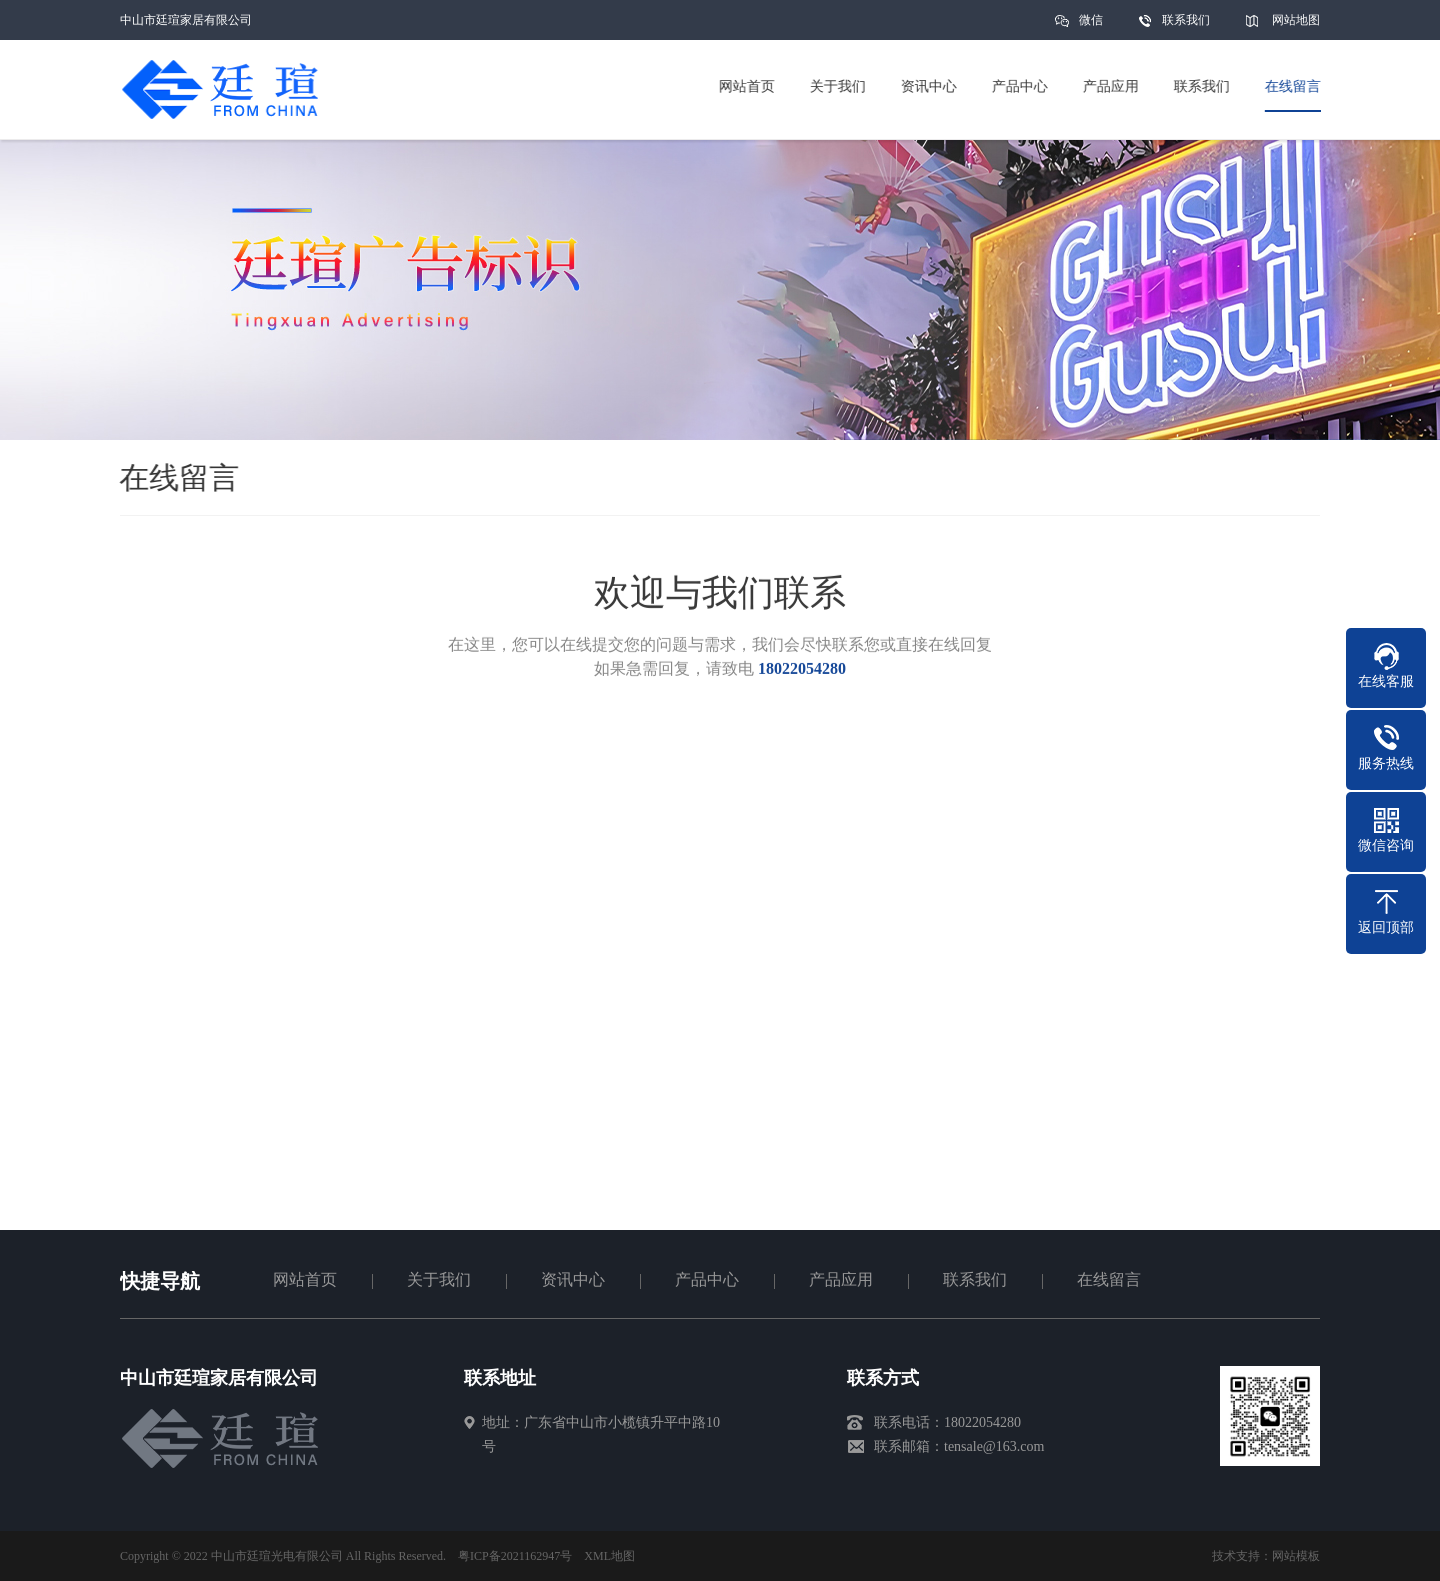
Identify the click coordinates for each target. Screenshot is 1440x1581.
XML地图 (609, 1556)
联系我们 (1186, 20)
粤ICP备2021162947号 (515, 1556)
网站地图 (1296, 20)
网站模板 (1296, 1556)
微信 (1091, 26)
